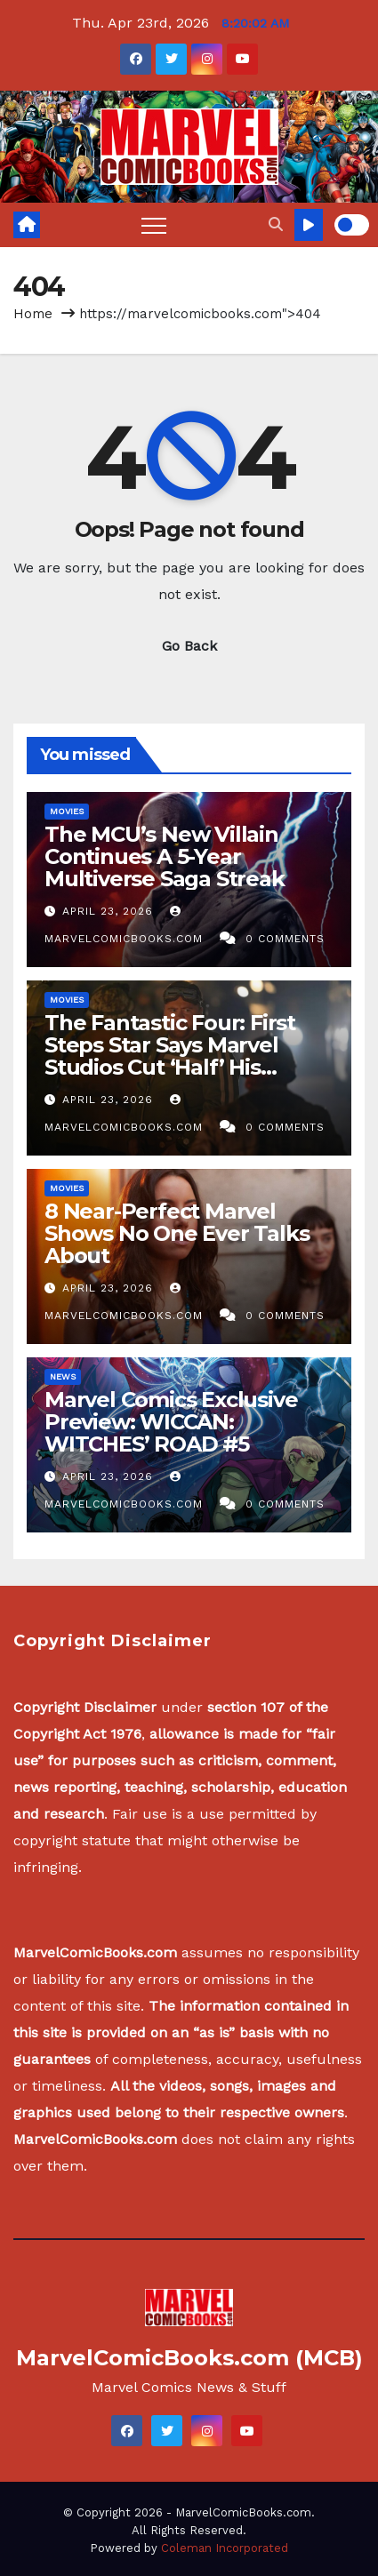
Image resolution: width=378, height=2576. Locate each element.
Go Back (189, 645)
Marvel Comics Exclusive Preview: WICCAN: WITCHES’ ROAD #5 (170, 1422)
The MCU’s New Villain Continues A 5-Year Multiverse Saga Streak (164, 856)
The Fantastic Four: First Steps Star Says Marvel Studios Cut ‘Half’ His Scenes (169, 1056)
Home (32, 314)
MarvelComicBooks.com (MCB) (189, 2358)
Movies (67, 811)
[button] (276, 224)
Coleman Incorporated (224, 2548)
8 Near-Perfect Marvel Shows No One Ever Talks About (176, 1233)
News (63, 1376)
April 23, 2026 (109, 911)
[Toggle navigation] (154, 225)
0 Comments (285, 938)
